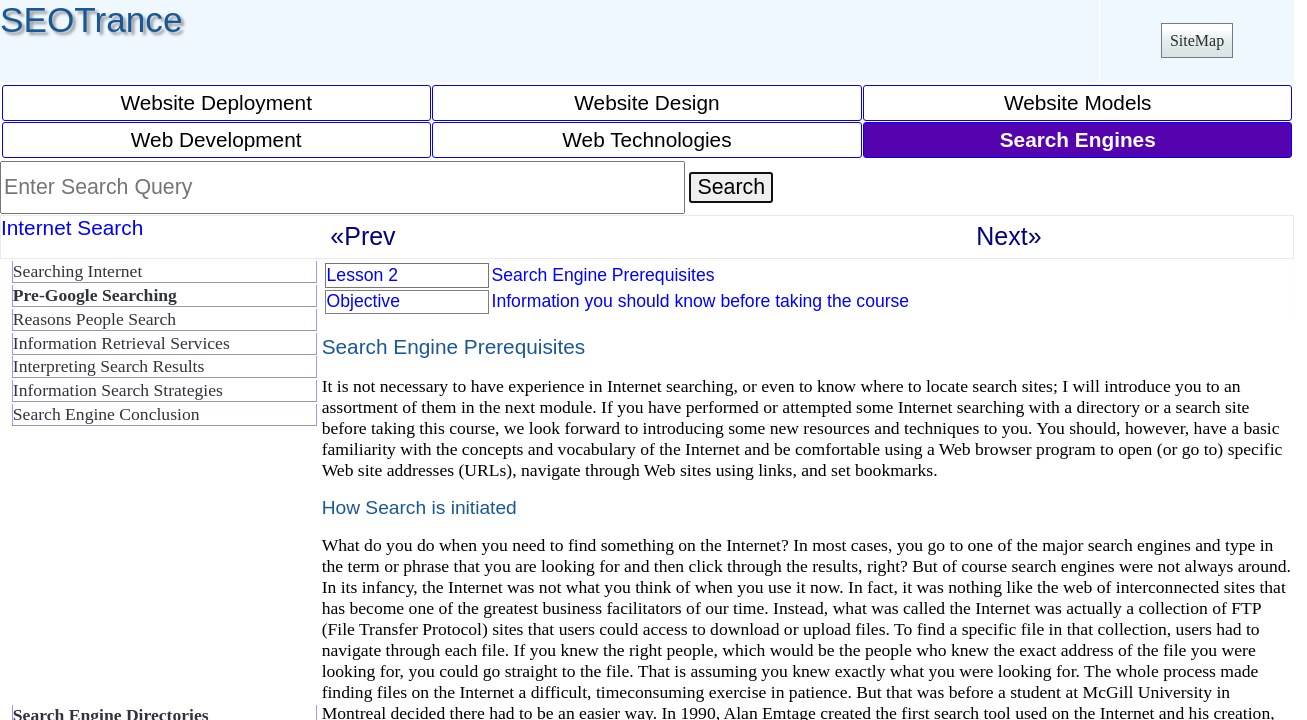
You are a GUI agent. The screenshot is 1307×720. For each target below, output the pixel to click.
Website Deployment (216, 102)
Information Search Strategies (118, 390)
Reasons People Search (94, 319)
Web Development (216, 139)
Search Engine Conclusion (106, 414)
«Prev (362, 236)
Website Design (646, 102)
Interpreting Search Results (109, 366)
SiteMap (1197, 40)
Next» (1008, 236)
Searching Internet (77, 271)
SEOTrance (91, 19)
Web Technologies (646, 139)
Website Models (1078, 102)
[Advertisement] (160, 574)
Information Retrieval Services (121, 343)
